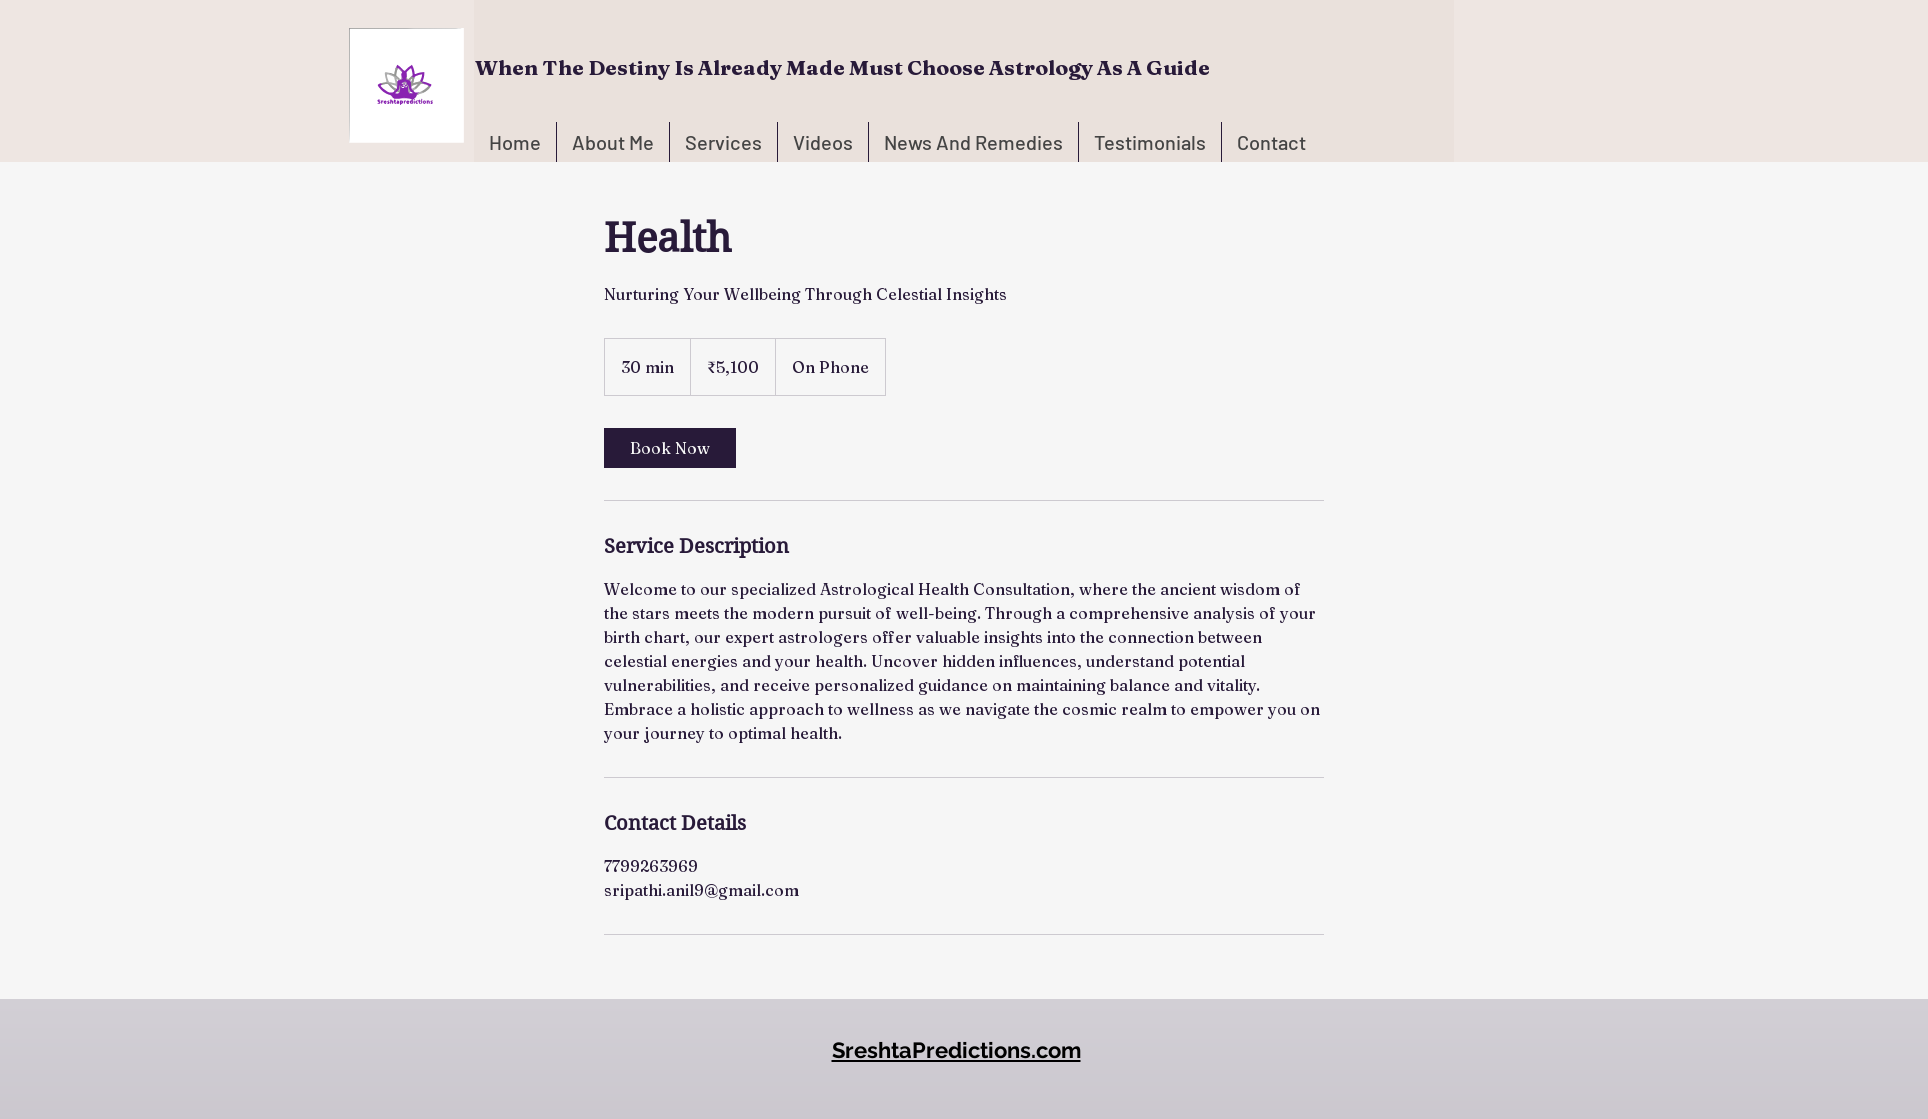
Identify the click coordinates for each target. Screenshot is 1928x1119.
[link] (670, 448)
